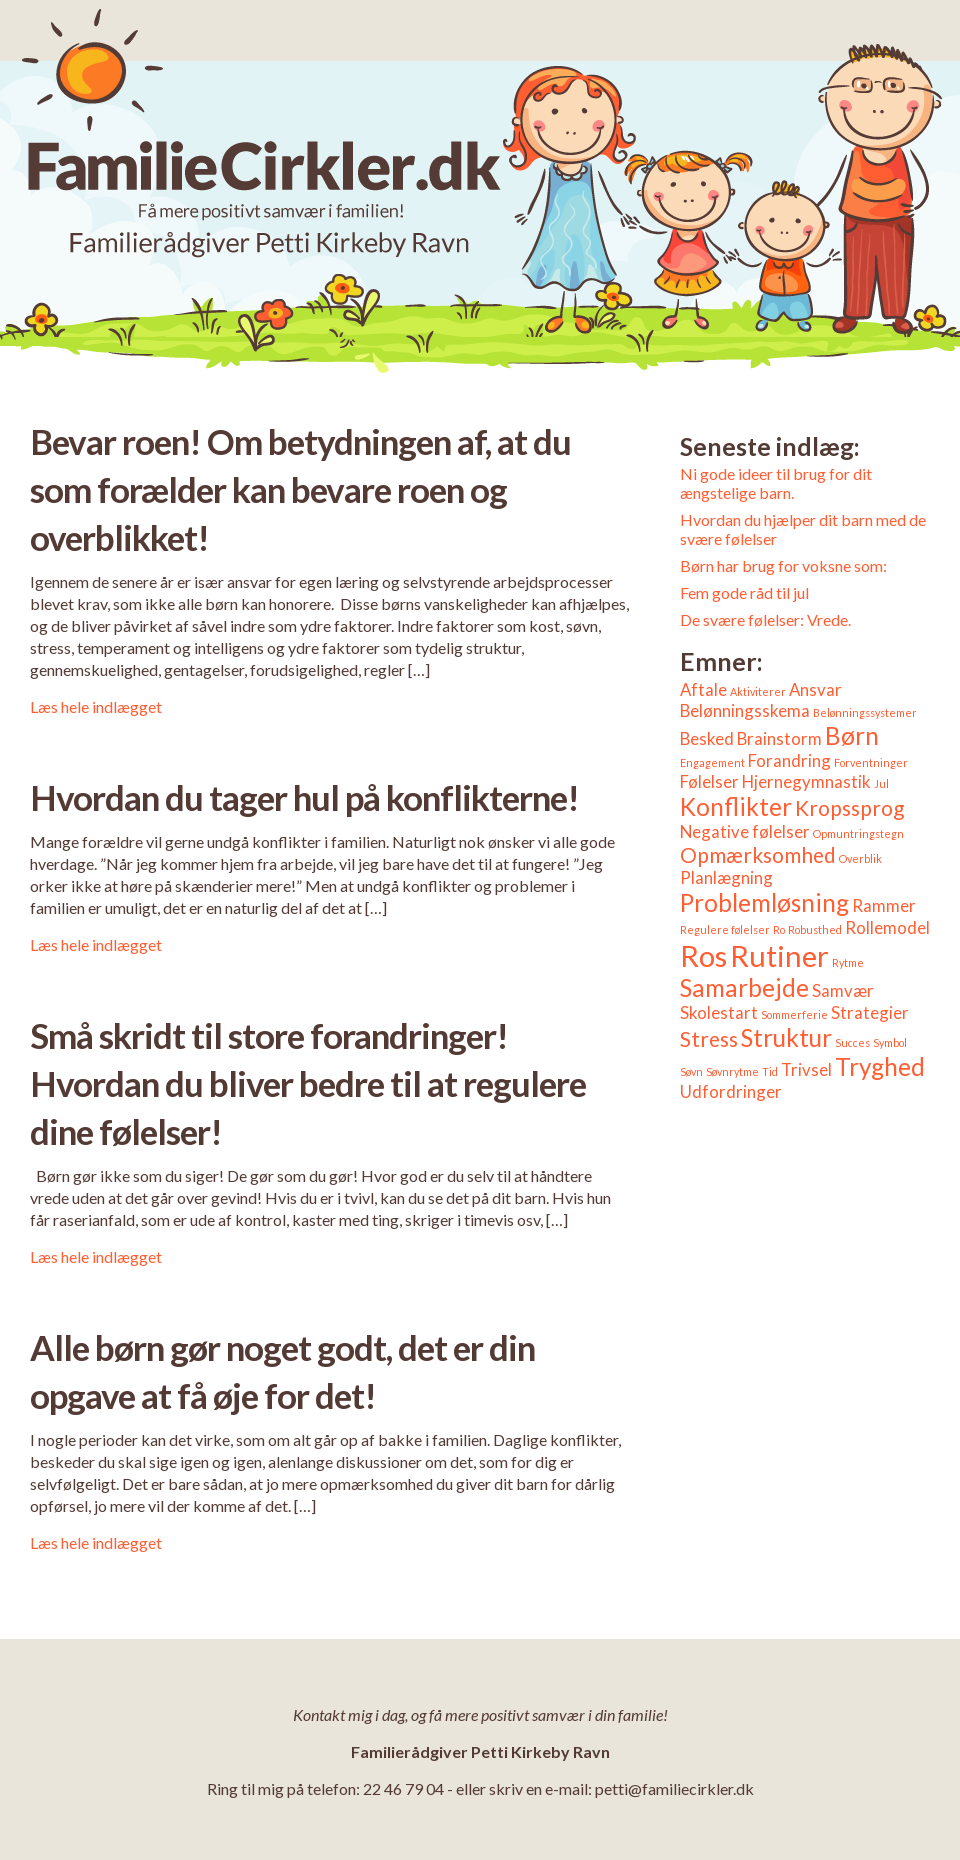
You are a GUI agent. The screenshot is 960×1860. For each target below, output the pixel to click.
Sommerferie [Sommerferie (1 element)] (794, 1014)
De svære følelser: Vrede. (765, 619)
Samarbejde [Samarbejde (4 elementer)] (744, 987)
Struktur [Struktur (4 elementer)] (786, 1037)
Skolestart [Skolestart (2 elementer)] (719, 1012)
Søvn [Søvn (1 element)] (691, 1071)
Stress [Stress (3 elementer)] (709, 1038)
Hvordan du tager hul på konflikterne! (304, 797)
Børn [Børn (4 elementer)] (852, 735)
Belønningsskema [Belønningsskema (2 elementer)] (745, 710)
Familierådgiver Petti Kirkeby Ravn (480, 1751)
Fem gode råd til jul (744, 592)
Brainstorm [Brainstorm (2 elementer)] (779, 738)
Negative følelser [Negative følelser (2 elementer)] (745, 831)
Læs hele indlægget (96, 706)
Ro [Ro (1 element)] (779, 929)
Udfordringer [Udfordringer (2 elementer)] (731, 1091)
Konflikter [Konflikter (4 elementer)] (736, 806)
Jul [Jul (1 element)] (881, 783)
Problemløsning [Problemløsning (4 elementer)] (764, 902)
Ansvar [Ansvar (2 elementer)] (815, 689)
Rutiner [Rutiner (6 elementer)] (779, 955)
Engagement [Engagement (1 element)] (712, 762)
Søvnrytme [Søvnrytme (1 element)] (732, 1071)
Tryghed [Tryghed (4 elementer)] (880, 1066)
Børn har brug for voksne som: (783, 565)
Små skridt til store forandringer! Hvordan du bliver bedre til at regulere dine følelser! (308, 1083)
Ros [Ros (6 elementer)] (703, 955)
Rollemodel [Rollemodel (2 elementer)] (887, 927)
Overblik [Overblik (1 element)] (860, 858)
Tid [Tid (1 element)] (770, 1071)
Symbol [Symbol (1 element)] (890, 1042)
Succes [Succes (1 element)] (852, 1042)
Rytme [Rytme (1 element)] (848, 962)
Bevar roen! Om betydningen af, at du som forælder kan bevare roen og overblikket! (300, 489)
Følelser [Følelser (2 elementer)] (709, 781)
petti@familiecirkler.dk (674, 1788)
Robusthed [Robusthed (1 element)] (815, 929)
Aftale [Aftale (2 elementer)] (703, 689)
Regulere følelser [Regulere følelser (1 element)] (725, 929)
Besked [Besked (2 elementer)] (707, 738)
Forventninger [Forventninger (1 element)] (871, 762)
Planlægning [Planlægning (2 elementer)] (726, 877)
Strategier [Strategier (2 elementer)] (870, 1012)
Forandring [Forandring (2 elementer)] (789, 760)
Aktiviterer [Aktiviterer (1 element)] (758, 691)
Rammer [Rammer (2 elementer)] (884, 905)
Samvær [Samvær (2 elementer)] (843, 990)
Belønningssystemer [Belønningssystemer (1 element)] (865, 712)
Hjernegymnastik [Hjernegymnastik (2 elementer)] (806, 781)
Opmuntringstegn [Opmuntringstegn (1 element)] (858, 833)
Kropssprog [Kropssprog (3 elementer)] (849, 807)
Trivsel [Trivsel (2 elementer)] (806, 1069)
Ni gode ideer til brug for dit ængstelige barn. (776, 483)
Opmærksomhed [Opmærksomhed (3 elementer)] (758, 854)
